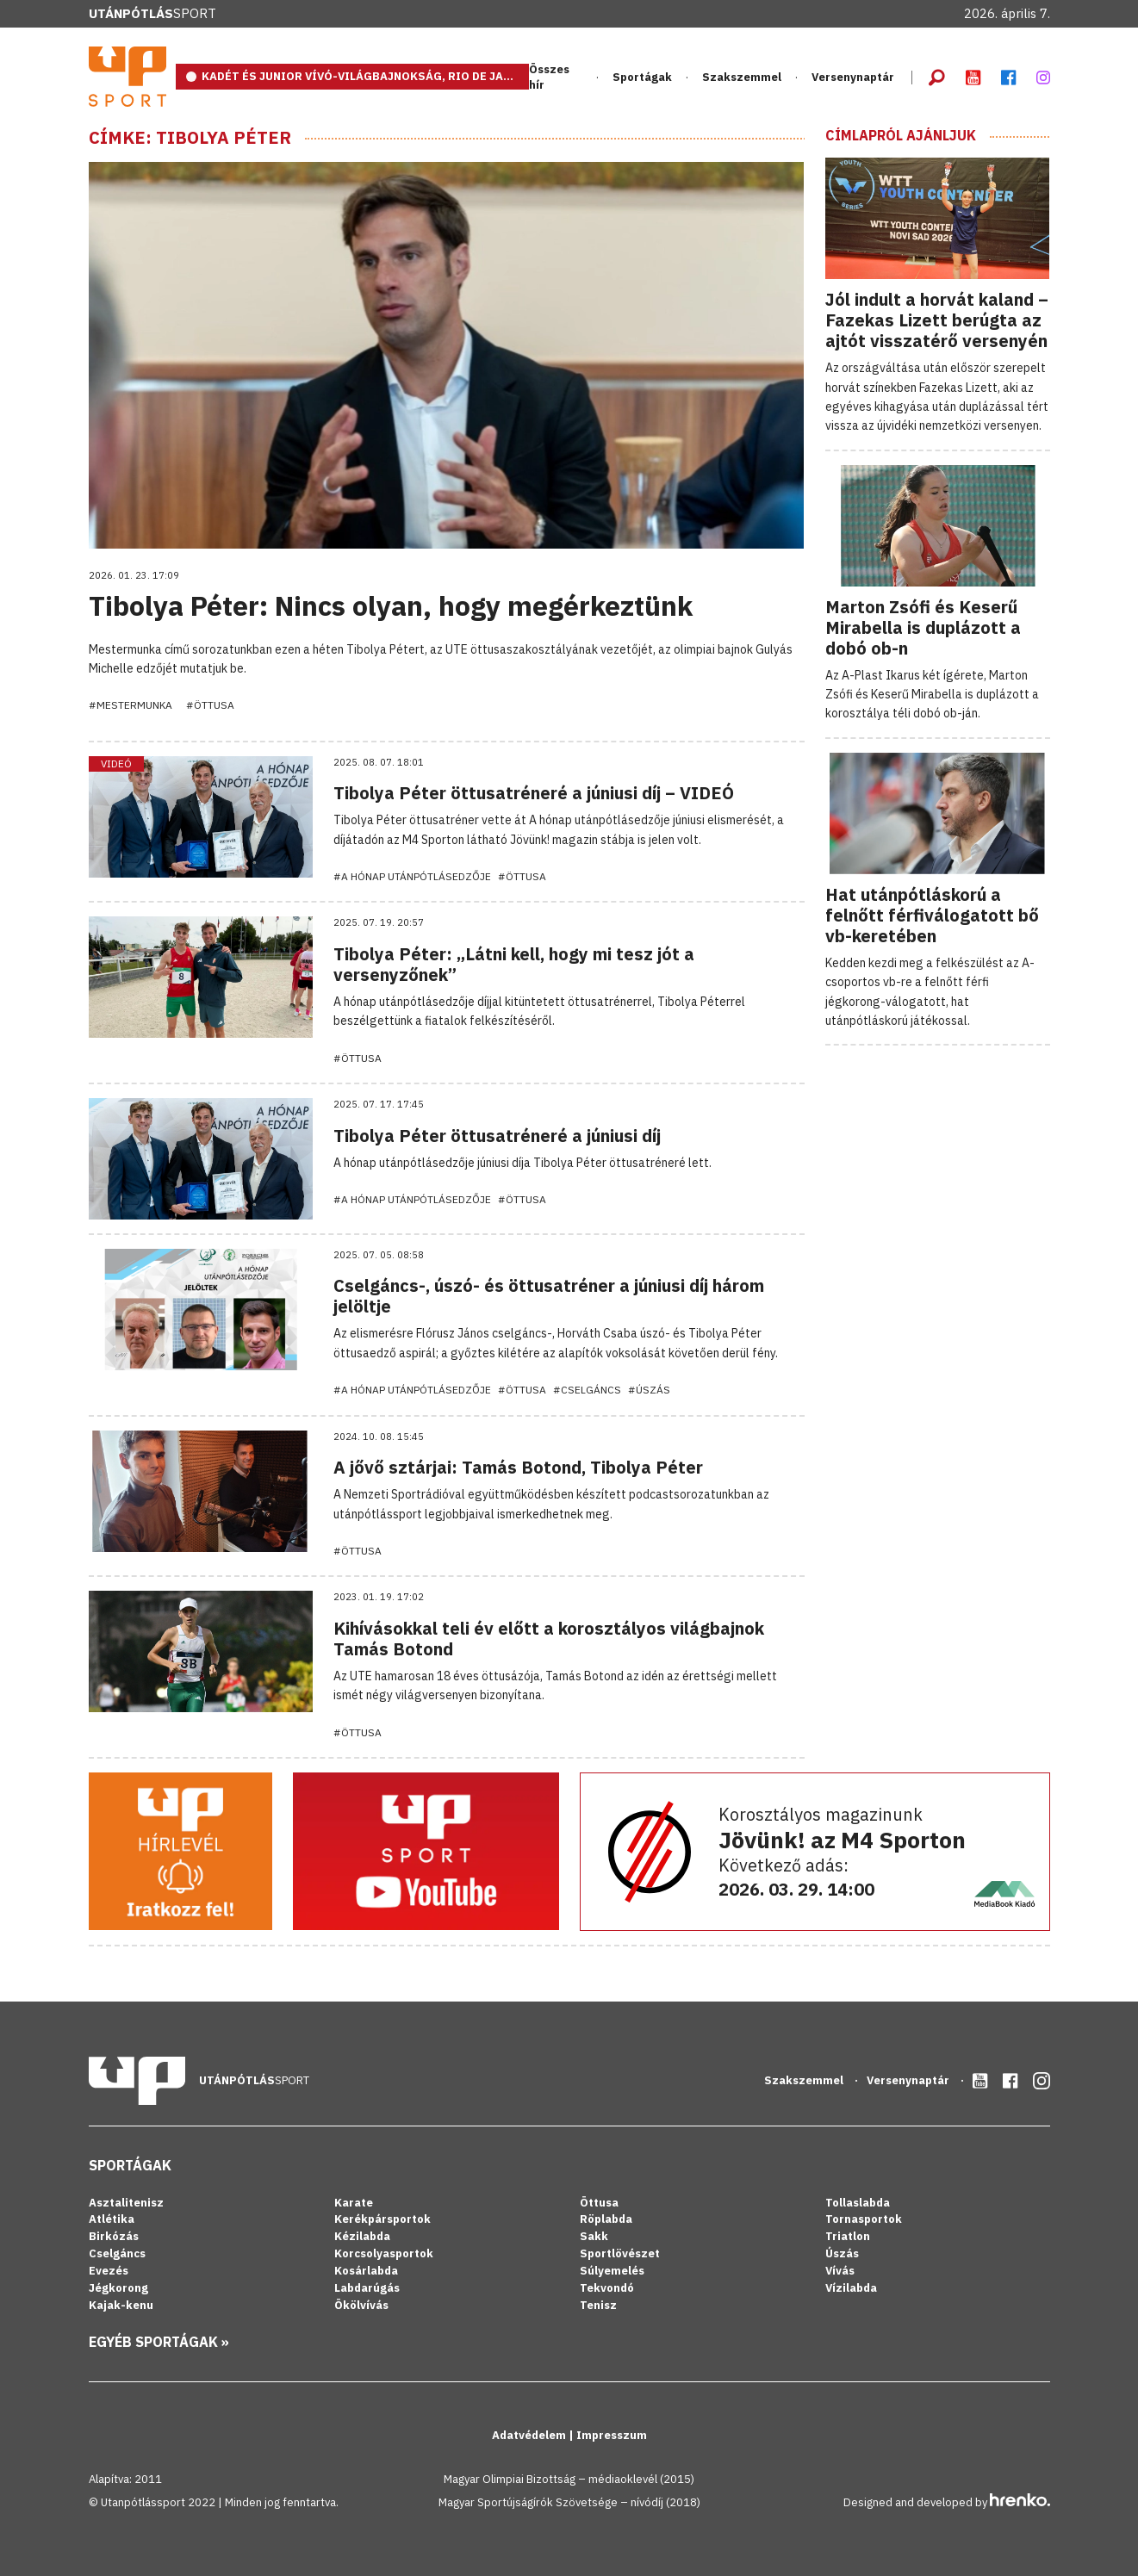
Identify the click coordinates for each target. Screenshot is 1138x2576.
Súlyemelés (612, 2270)
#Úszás (649, 1389)
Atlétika (111, 2219)
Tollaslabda (857, 2202)
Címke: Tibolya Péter (190, 137)
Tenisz (598, 2305)
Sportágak (642, 77)
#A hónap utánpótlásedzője (412, 876)
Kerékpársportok (382, 2219)
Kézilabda (362, 2236)
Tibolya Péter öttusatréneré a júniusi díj (497, 1135)
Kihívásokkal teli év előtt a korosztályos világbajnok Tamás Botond (548, 1638)
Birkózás (114, 2236)
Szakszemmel (741, 77)
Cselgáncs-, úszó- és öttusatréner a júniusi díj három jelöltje (548, 1296)
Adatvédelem (530, 2435)
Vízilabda (851, 2288)
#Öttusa (210, 704)
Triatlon (847, 2236)
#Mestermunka (130, 704)
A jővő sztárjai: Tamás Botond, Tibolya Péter (518, 1467)
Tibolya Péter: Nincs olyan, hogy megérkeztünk (391, 605)
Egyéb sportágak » (159, 2341)
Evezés (108, 2270)
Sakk (594, 2236)
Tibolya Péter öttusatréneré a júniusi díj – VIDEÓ (533, 792)
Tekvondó (607, 2288)
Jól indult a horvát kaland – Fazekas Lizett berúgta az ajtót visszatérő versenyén (936, 320)
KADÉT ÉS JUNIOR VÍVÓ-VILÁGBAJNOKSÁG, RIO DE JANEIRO (365, 76)
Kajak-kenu (121, 2305)
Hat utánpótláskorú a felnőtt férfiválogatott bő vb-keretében (932, 915)
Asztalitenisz (126, 2202)
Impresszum (611, 2435)
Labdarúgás (367, 2288)
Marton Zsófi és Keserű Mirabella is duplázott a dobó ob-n (923, 627)
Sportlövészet (620, 2253)
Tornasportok (863, 2219)
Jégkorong (118, 2288)
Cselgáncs (117, 2253)
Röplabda (606, 2219)
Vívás (840, 2270)
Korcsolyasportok (383, 2253)
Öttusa (599, 2202)
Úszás (842, 2253)
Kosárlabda (366, 2270)
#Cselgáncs (587, 1389)
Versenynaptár (853, 77)
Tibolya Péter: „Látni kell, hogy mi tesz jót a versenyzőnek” (513, 964)
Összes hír (549, 77)
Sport (152, 13)
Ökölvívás (361, 2305)
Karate (353, 2202)
